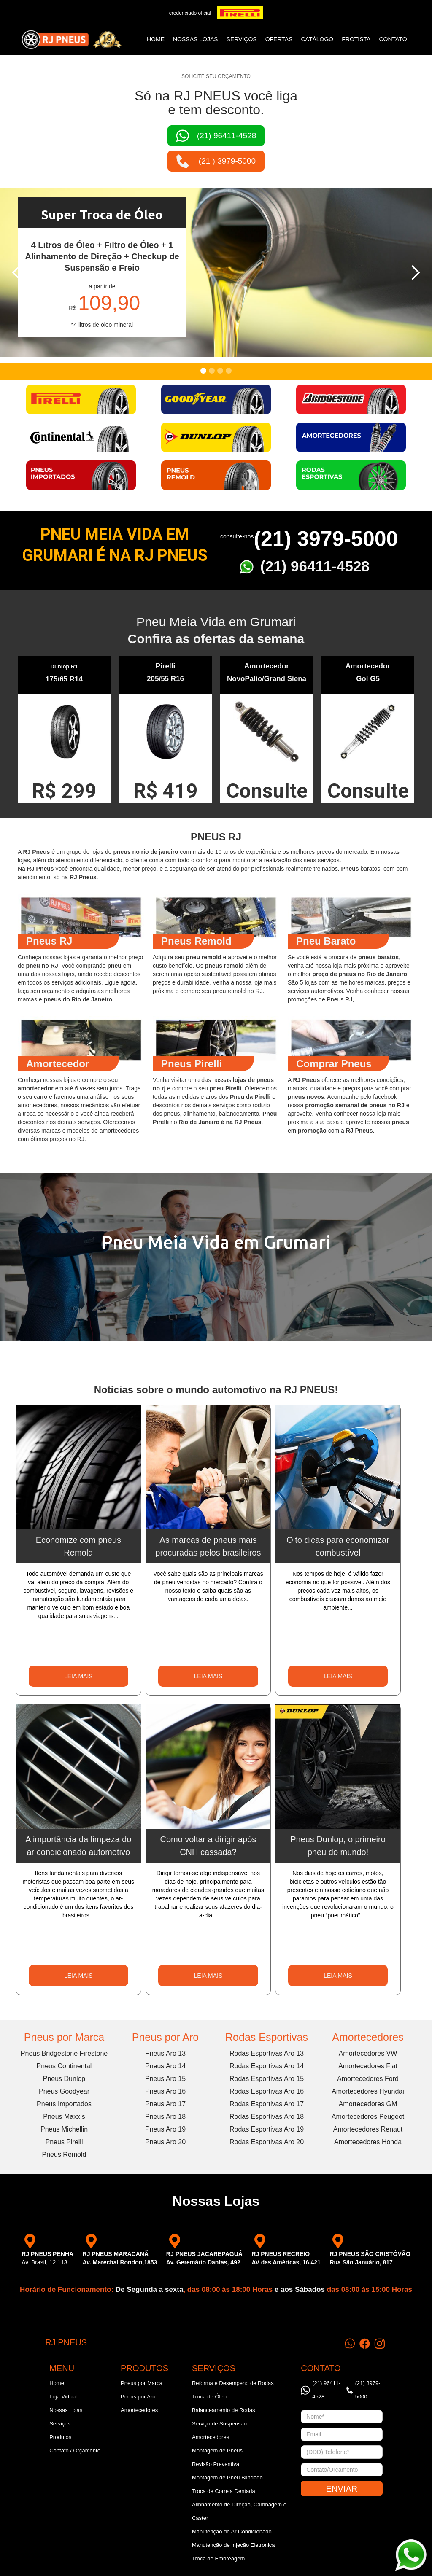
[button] (17, 272)
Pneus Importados (64, 2104)
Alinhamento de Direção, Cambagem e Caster (239, 2511)
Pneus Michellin (64, 2129)
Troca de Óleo (209, 2396)
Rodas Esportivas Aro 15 (267, 2078)
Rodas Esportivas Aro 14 (267, 2066)
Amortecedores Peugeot (368, 2116)
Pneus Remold (64, 2154)
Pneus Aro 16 (165, 2091)
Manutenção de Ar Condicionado (232, 2531)
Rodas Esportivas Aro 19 (267, 2129)
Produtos (60, 2437)
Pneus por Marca (64, 2037)
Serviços (59, 2423)
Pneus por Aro (165, 2037)
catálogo (317, 39)
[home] (71, 39)
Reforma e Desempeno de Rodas (233, 2383)
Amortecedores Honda (368, 2141)
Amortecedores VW (368, 2053)
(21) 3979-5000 (326, 539)
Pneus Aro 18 (165, 2116)
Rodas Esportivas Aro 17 (267, 2104)
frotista (356, 39)
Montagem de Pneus (217, 2450)
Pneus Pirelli (64, 2141)
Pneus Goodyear (64, 2091)
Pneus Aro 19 (165, 2129)
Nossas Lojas (65, 2410)
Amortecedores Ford (368, 2078)
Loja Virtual (63, 2396)
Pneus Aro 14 (165, 2066)
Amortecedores (368, 2037)
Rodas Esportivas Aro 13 (267, 2053)
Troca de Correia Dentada (223, 2491)
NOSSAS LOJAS (195, 39)
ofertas (279, 39)
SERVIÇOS (242, 39)
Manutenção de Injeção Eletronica (233, 2545)
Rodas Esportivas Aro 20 (267, 2141)
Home (156, 39)
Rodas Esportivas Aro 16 (267, 2091)
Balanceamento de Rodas (223, 2410)
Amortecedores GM (368, 2104)
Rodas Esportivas (266, 2037)
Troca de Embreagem (218, 2558)
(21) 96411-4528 (315, 566)
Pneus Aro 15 (165, 2078)
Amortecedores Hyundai (368, 2091)
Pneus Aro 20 (165, 2141)
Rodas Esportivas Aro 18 (267, 2116)
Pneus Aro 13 (165, 2053)
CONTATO (393, 39)
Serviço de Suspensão (219, 2423)
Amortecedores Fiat (367, 2066)
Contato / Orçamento (74, 2450)
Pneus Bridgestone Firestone (64, 2053)
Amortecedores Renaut (368, 2129)
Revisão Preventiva (215, 2464)
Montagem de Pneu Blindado (227, 2477)
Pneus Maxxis (64, 2116)
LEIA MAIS (78, 1676)
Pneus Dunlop (64, 2078)
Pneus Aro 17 (165, 2104)
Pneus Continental (64, 2066)
